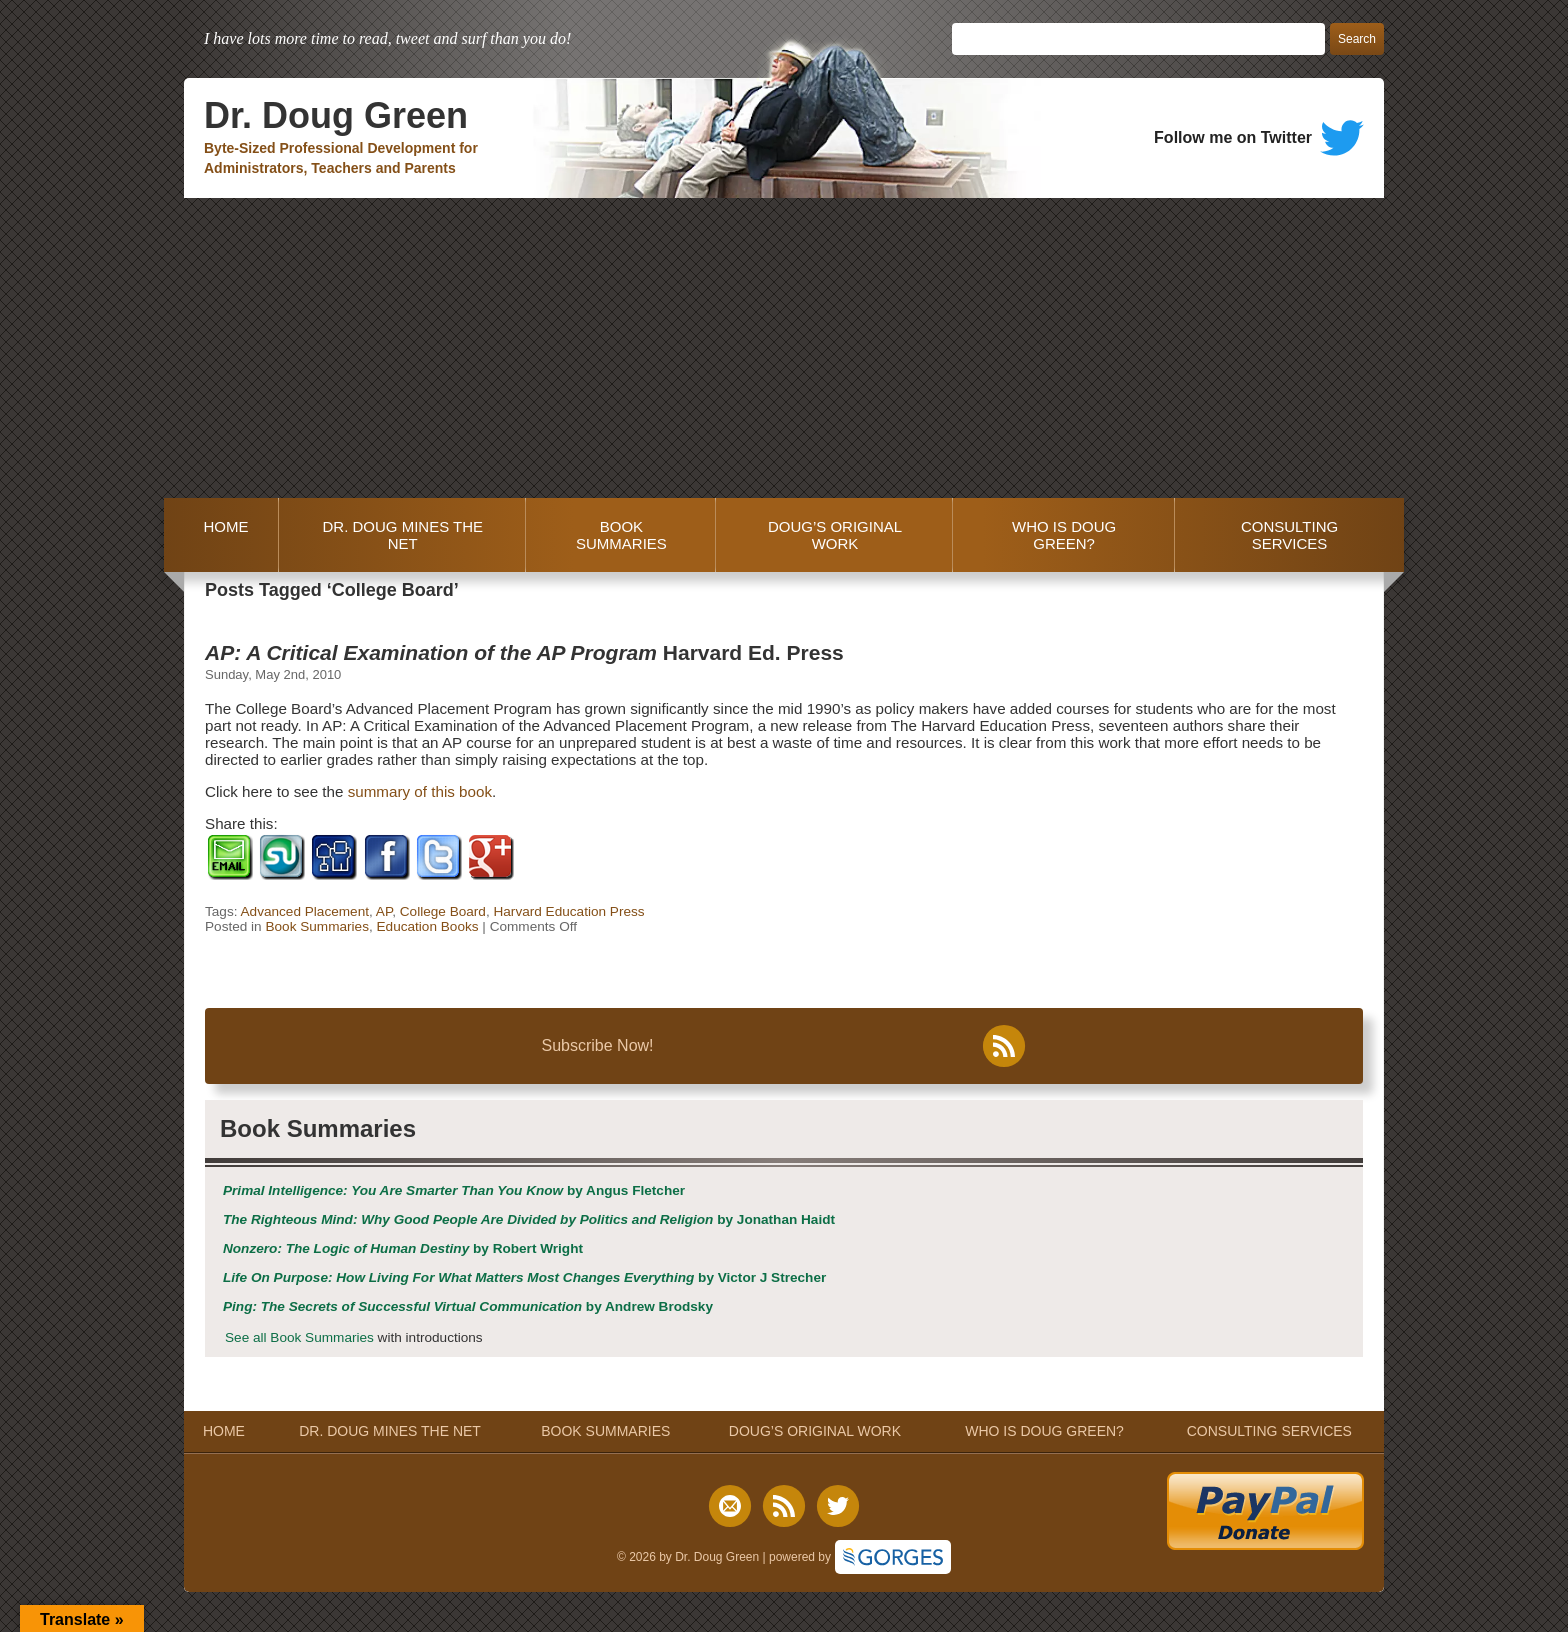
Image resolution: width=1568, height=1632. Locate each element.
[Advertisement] (784, 348)
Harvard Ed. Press (524, 652)
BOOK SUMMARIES (621, 535)
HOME (221, 535)
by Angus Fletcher (454, 1190)
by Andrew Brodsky (468, 1306)
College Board (443, 911)
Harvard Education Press (568, 911)
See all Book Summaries (299, 1337)
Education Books (428, 926)
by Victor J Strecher (524, 1277)
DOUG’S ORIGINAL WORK (835, 535)
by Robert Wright (403, 1248)
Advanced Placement (305, 911)
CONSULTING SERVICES (1289, 535)
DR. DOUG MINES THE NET (402, 535)
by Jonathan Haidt (529, 1219)
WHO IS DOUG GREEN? (1064, 535)
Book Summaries (317, 926)
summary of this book (420, 791)
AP (384, 911)
